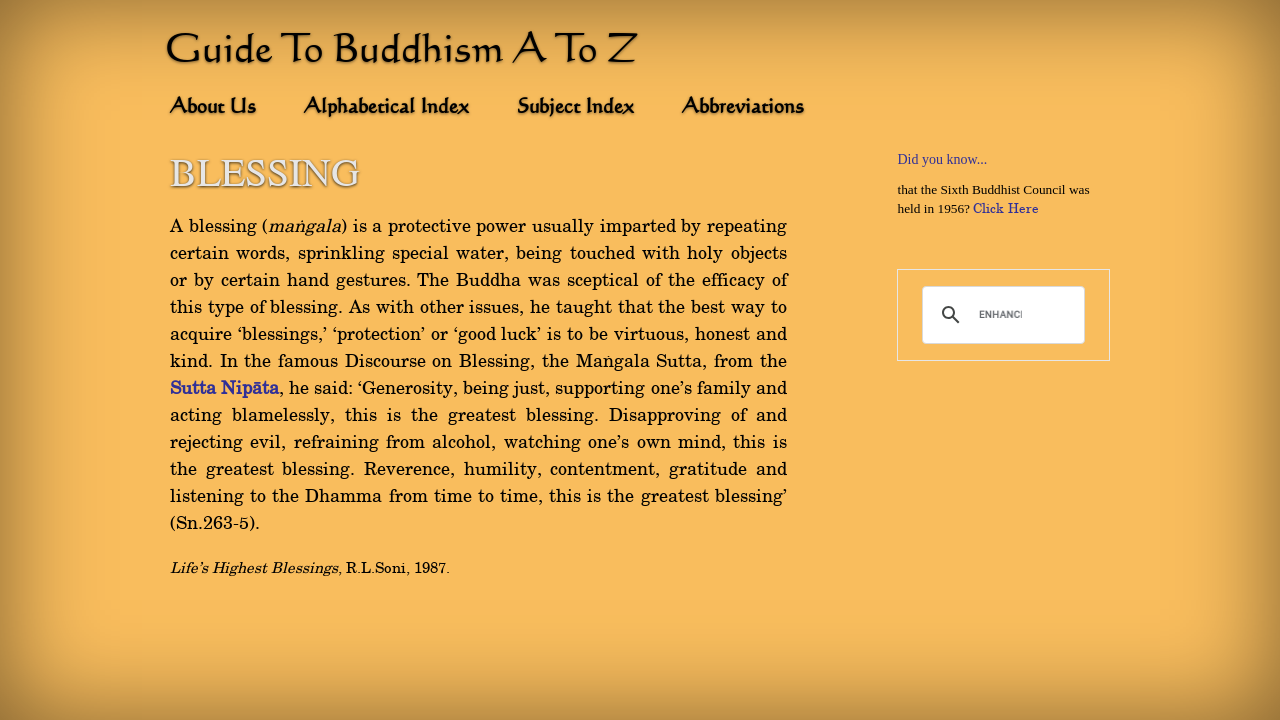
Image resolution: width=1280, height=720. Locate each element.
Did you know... (942, 159)
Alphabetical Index (386, 108)
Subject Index (575, 108)
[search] (1000, 315)
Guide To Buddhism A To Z (402, 52)
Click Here (1006, 209)
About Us (213, 108)
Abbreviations (743, 108)
